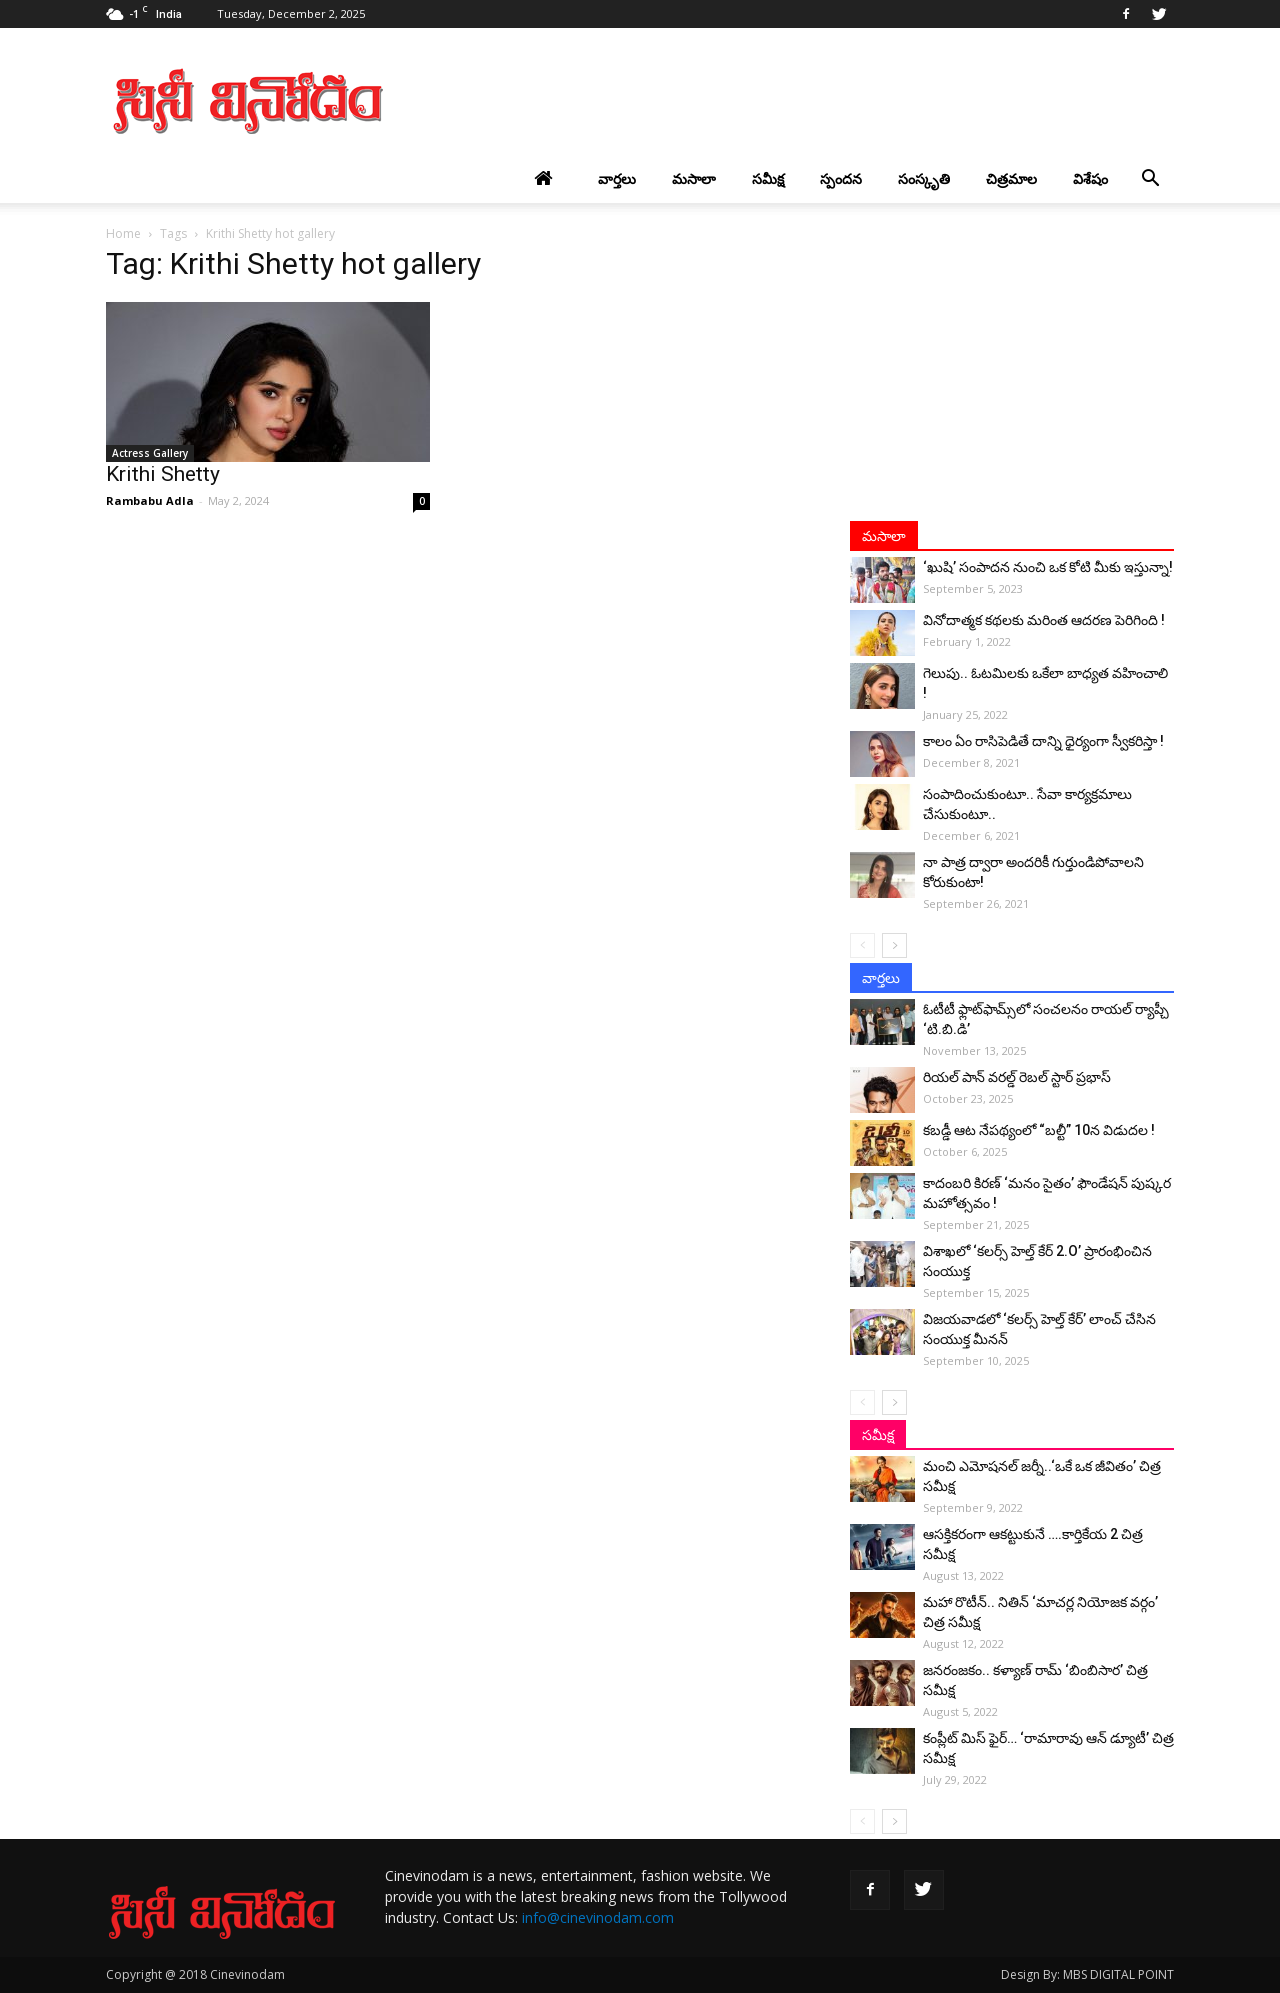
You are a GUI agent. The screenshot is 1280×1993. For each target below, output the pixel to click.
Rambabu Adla (150, 500)
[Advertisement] (810, 101)
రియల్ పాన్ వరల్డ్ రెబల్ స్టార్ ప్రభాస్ (1017, 1077)
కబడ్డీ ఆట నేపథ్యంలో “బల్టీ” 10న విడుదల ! (1039, 1130)
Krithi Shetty (163, 474)
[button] (1150, 179)
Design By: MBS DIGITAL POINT (1087, 1974)
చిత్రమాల (1011, 178)
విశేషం (1090, 178)
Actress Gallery (150, 453)
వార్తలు (617, 178)
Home (123, 233)
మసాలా (694, 178)
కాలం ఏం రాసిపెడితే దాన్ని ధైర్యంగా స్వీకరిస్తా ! (1043, 741)
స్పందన (841, 178)
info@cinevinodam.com (598, 1917)
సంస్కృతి (924, 178)
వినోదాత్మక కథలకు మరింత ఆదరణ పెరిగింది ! (1044, 620)
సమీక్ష (768, 178)
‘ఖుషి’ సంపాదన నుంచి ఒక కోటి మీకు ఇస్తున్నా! (1048, 567)
